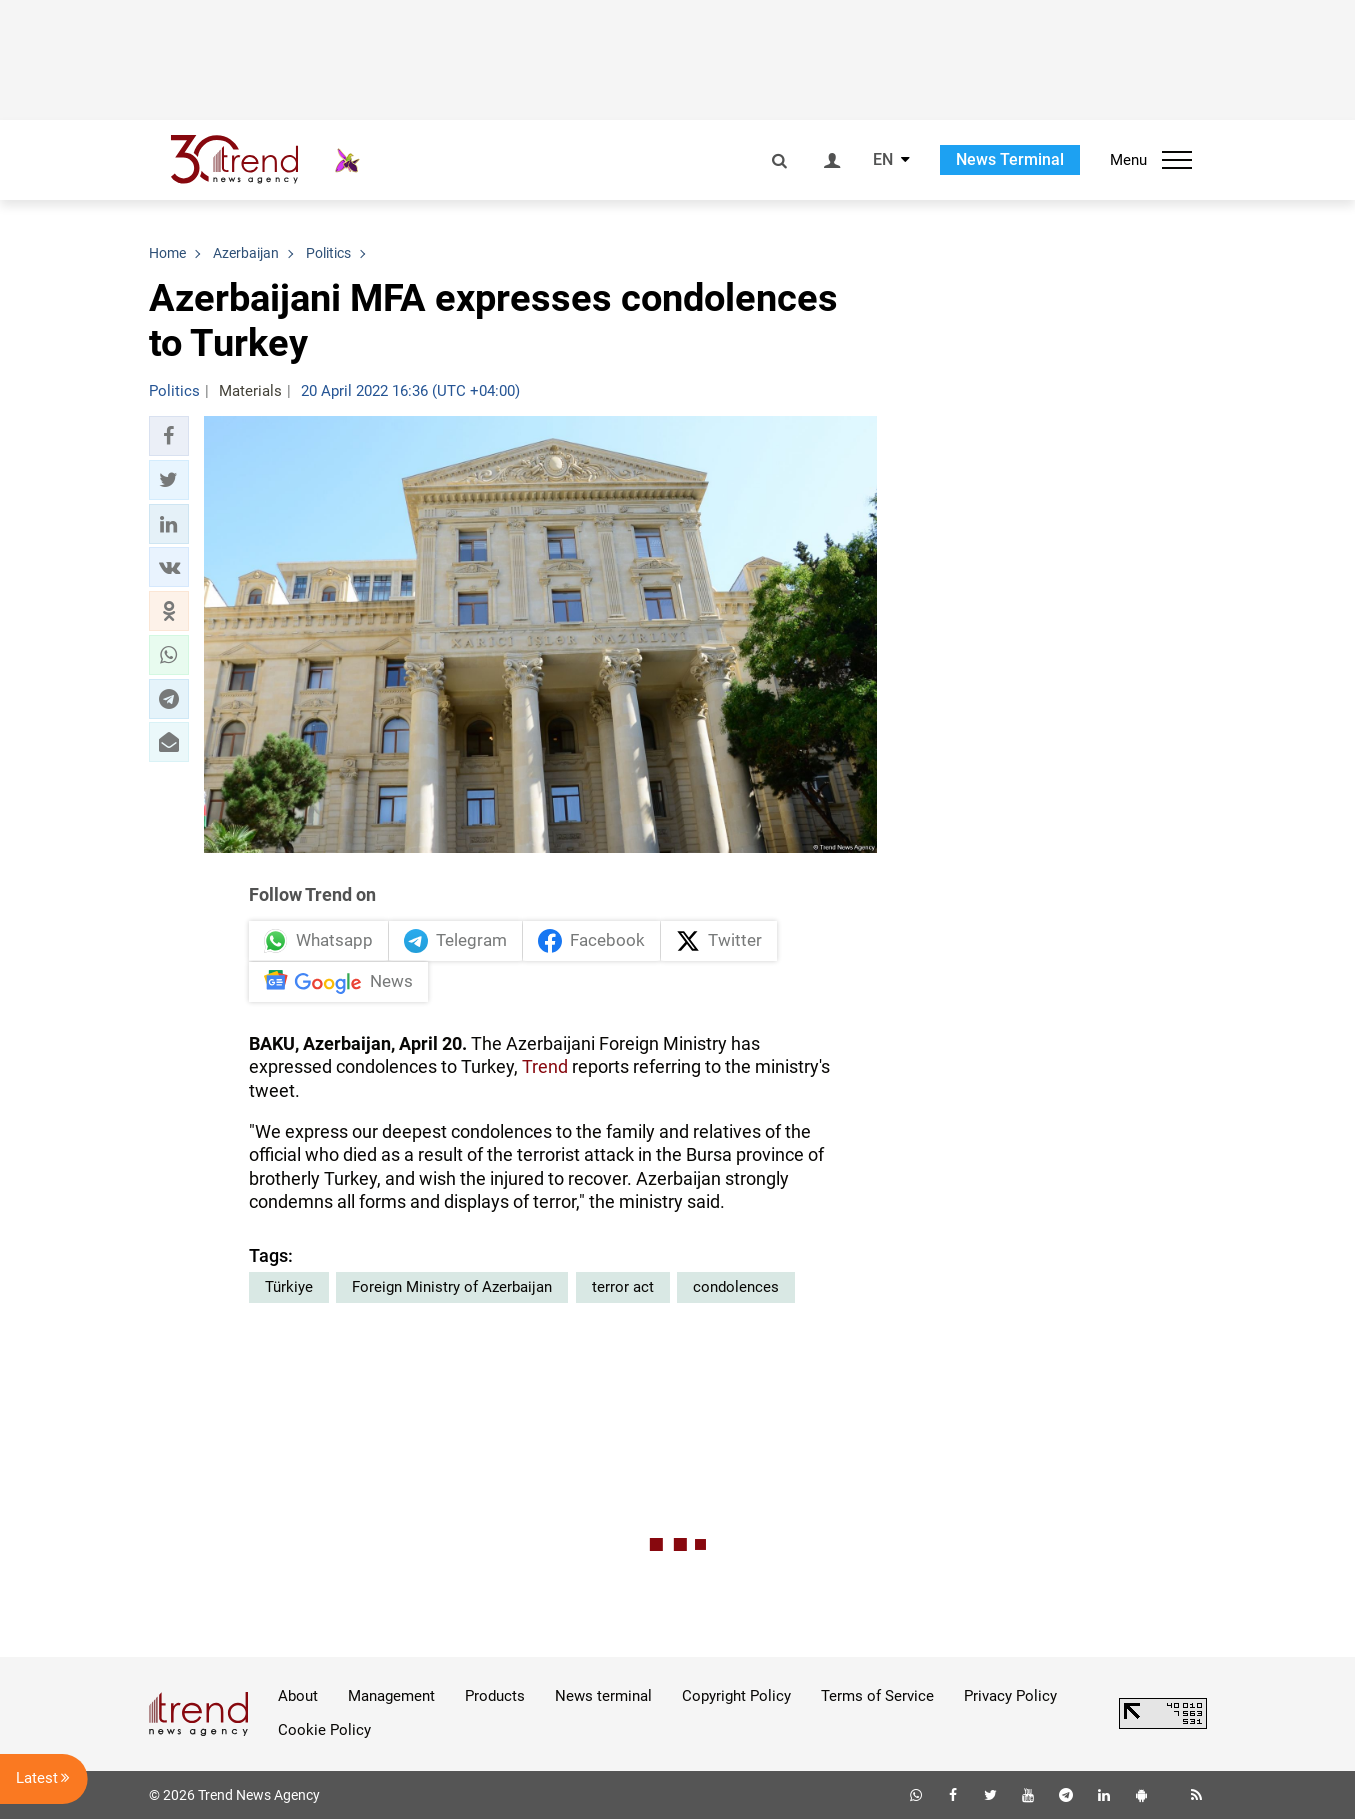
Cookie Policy (324, 1730)
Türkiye (289, 1287)
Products (495, 1696)
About (298, 1696)
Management (391, 1696)
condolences (736, 1287)
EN (883, 160)
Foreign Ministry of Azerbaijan (452, 1287)
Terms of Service (877, 1696)
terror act (623, 1287)
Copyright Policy (736, 1696)
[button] (169, 436)
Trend (545, 1066)
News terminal (603, 1696)
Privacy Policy (1010, 1696)
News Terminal (1010, 159)
